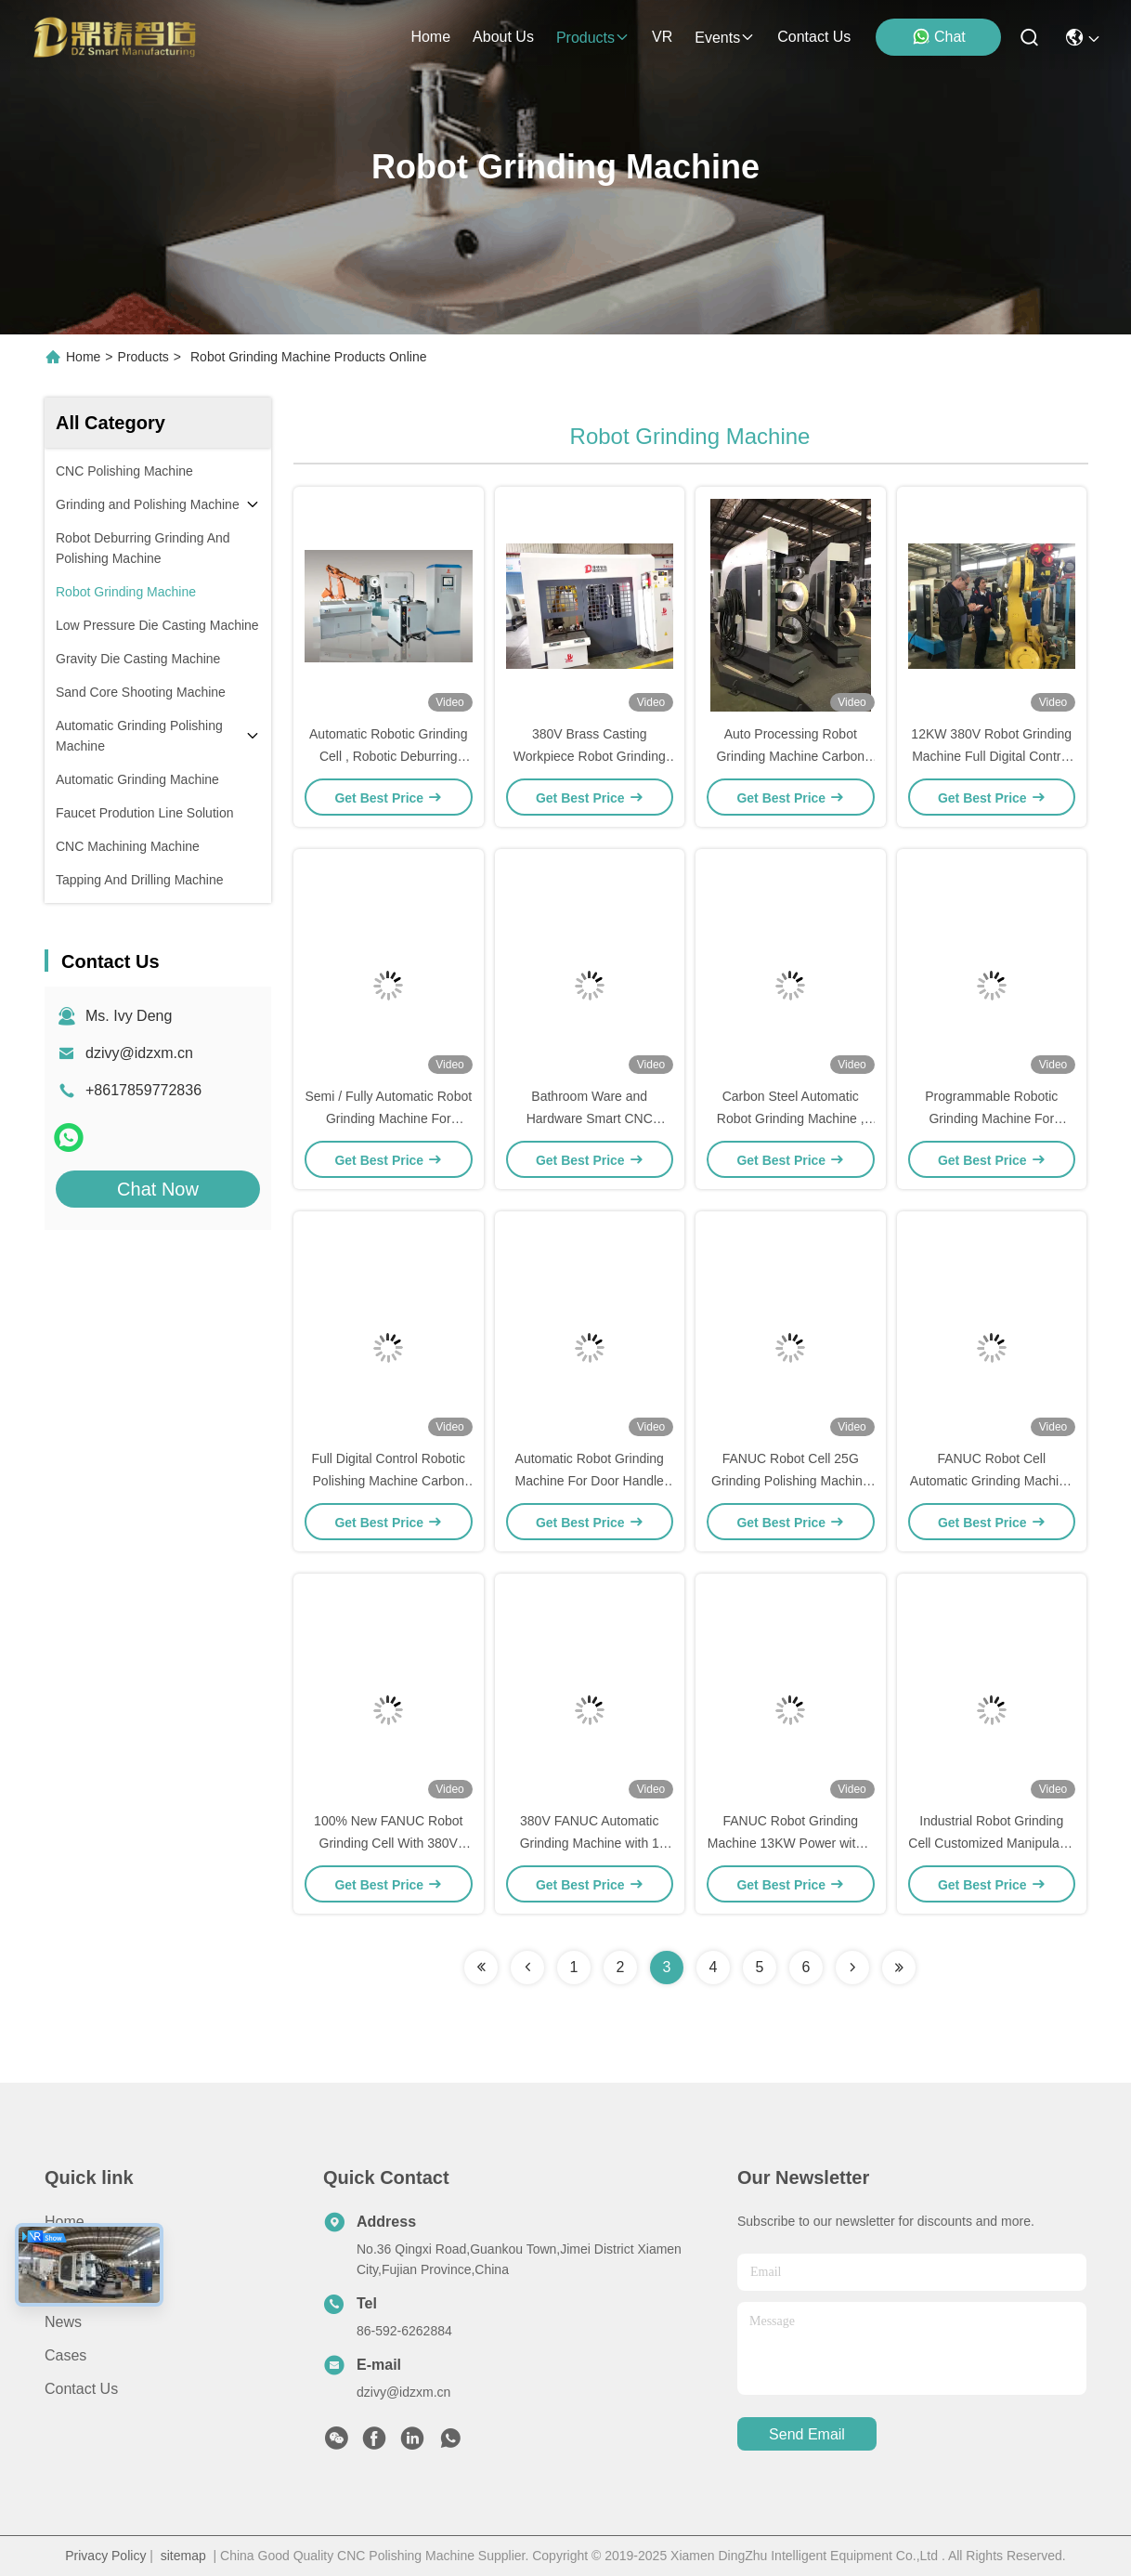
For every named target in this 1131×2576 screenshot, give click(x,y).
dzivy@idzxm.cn (139, 1053)
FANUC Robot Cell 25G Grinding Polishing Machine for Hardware (790, 1480)
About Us (75, 2255)
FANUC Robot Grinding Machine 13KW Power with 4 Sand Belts (791, 1843)
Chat (939, 36)
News (63, 2322)
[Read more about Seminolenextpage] (481, 1967)
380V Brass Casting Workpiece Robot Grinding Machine (590, 756)
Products (143, 356)
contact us (814, 37)
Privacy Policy (105, 2555)
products (593, 38)
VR (662, 37)
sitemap (183, 2555)
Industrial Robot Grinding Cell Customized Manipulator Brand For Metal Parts (991, 1843)
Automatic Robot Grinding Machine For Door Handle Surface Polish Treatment (589, 1480)
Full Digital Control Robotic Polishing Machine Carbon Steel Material (388, 1480)
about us (503, 37)
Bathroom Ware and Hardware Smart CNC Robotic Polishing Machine (589, 1118)
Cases (65, 2355)
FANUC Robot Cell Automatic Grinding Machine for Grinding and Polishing (991, 1480)
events (725, 38)
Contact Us (81, 2389)
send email (807, 2434)
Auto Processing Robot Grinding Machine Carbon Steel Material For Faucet (790, 756)
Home (430, 37)
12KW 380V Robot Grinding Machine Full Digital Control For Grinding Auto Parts (991, 756)
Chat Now (158, 1189)
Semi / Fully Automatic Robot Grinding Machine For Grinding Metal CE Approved (388, 1118)
